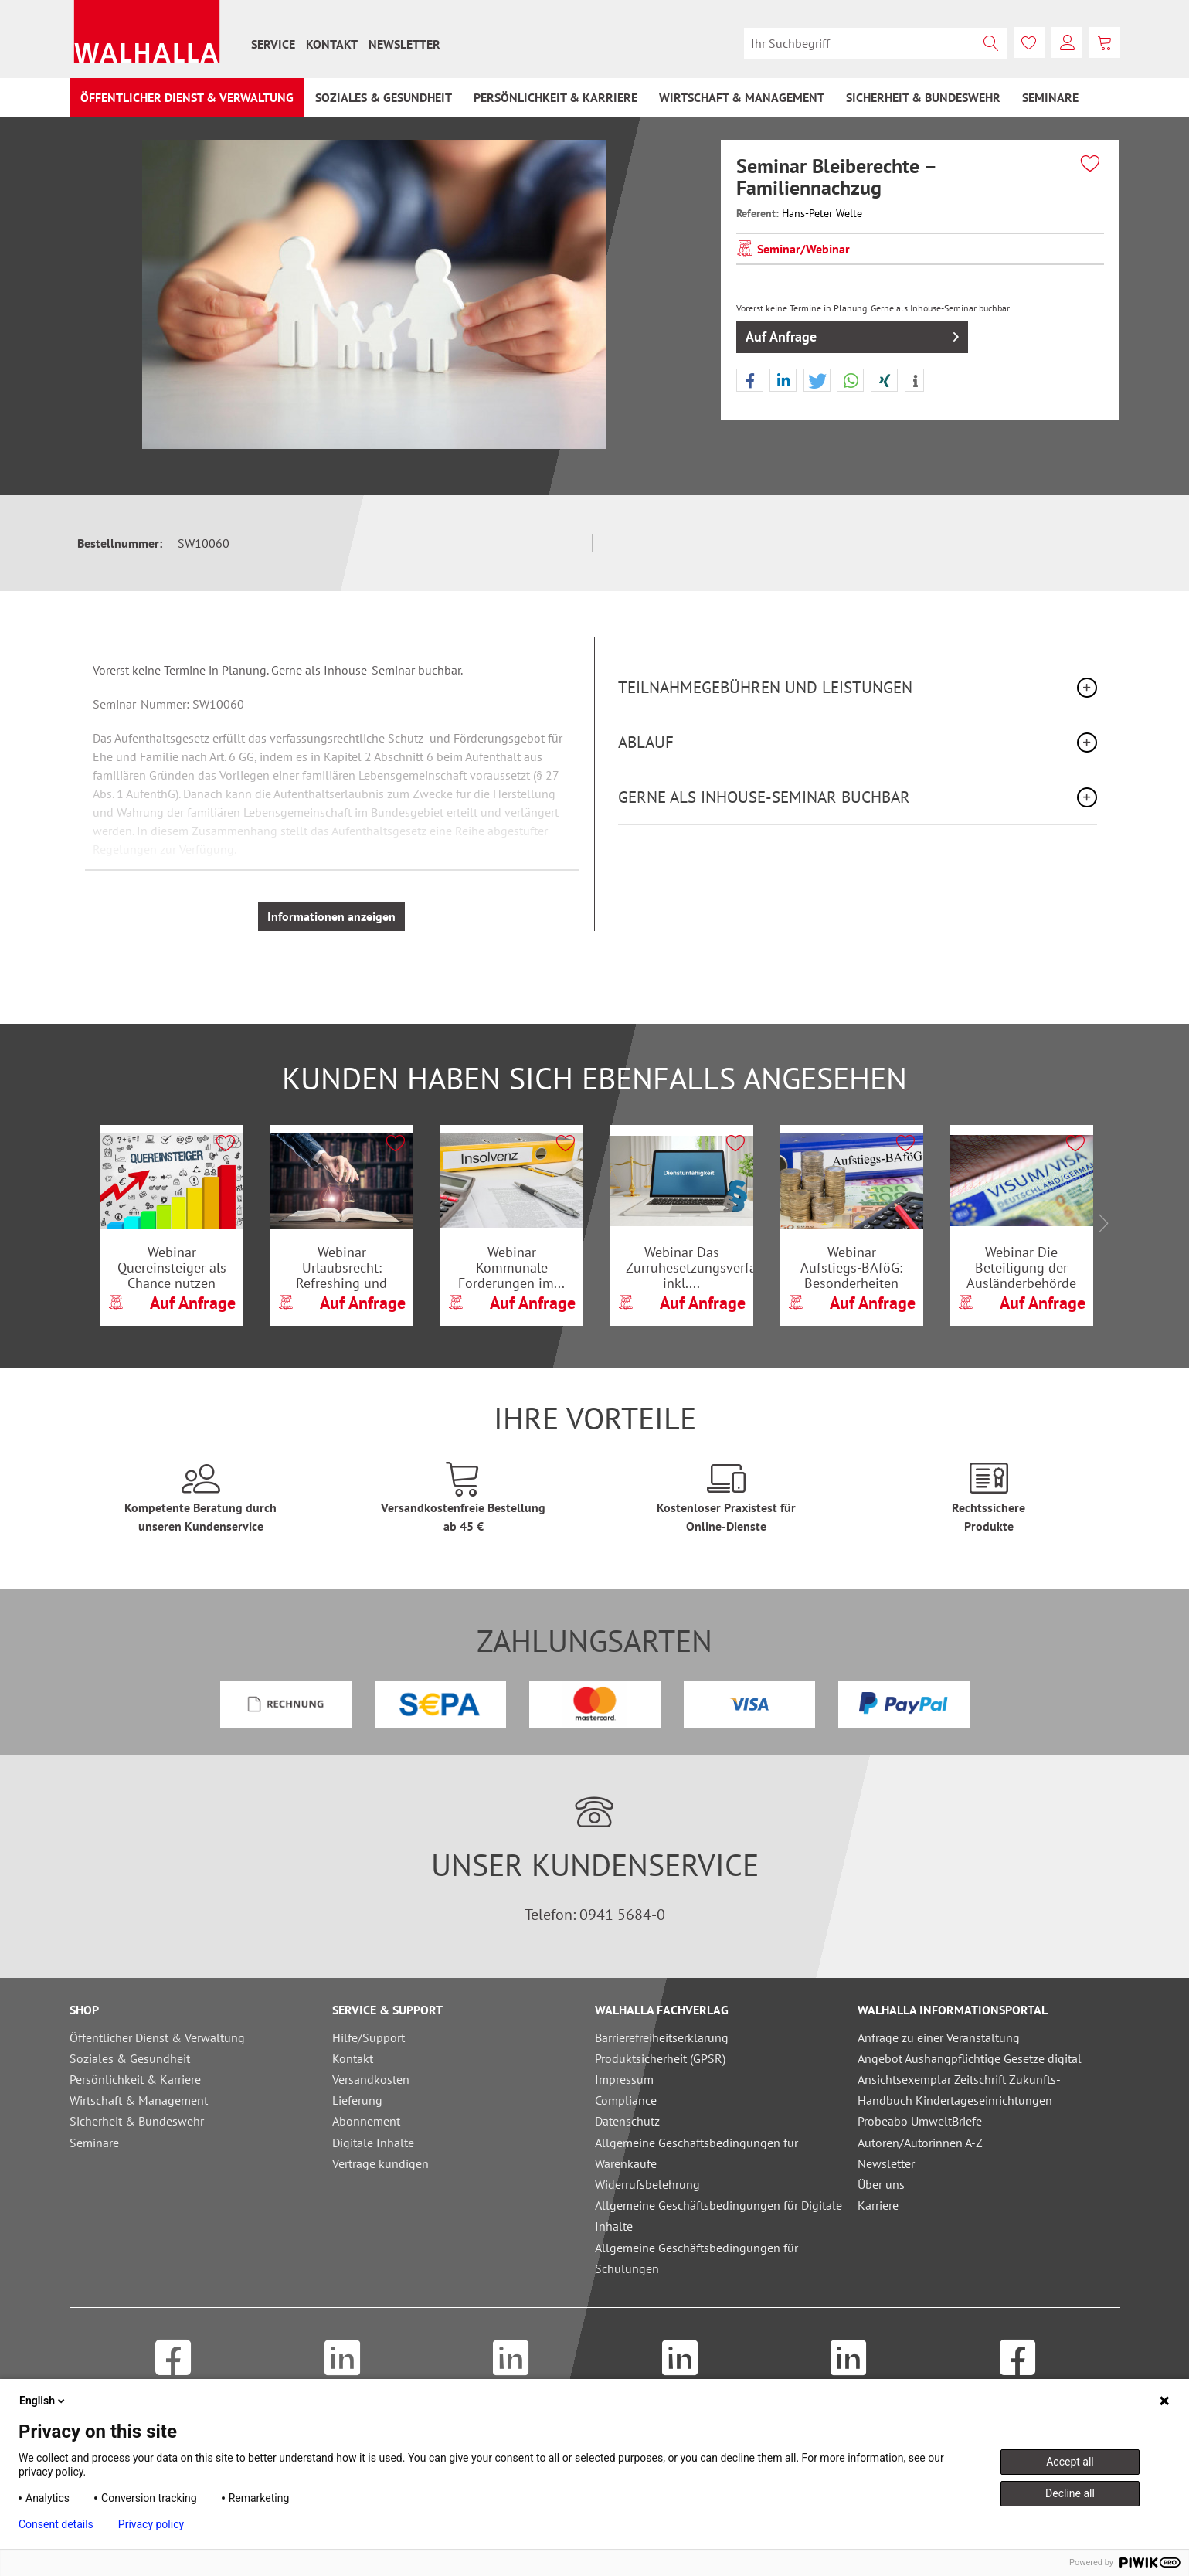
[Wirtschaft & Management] (741, 97)
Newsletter (404, 44)
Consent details (56, 2524)
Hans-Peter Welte (822, 213)
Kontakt (332, 44)
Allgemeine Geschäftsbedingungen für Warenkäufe (696, 2153)
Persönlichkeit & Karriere (135, 2079)
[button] (750, 381)
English (43, 2400)
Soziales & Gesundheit (130, 2058)
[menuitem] (273, 44)
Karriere (878, 2205)
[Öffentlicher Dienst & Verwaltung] (187, 97)
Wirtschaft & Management (139, 2100)
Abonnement (366, 2121)
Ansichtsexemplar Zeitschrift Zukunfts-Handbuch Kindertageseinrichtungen (959, 2089)
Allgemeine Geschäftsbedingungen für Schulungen (696, 2258)
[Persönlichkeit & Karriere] (555, 97)
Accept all (1070, 2461)
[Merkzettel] (1029, 42)
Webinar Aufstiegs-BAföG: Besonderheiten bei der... (851, 1267)
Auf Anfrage (852, 335)
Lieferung (357, 2100)
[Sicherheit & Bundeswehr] (923, 97)
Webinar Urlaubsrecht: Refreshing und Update (341, 1267)
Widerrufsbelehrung (647, 2184)
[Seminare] (1050, 97)
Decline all (1070, 2493)
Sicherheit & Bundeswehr (137, 2121)
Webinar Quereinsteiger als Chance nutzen (171, 1267)
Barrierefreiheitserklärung (662, 2037)
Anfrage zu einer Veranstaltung (939, 2037)
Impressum (624, 2079)
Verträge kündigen (380, 2163)
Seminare (94, 2142)
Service (273, 44)
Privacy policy (151, 2524)
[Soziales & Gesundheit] (383, 97)
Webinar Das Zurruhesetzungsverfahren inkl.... (689, 1267)
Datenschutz (627, 2121)
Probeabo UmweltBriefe (920, 2121)
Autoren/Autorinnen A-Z (920, 2142)
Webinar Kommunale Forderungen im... (511, 1267)
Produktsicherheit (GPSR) (660, 2058)
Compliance (626, 2100)
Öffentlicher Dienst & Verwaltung (157, 2037)
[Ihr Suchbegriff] (875, 43)
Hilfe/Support (368, 2037)
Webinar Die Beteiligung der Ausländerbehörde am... (1021, 1267)
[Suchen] (991, 43)
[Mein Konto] (1066, 42)
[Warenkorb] (1104, 42)
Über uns (881, 2184)
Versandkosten (370, 2079)
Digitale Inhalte (373, 2142)
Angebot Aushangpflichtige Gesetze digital (970, 2058)
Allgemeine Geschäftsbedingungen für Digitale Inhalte (718, 2215)
